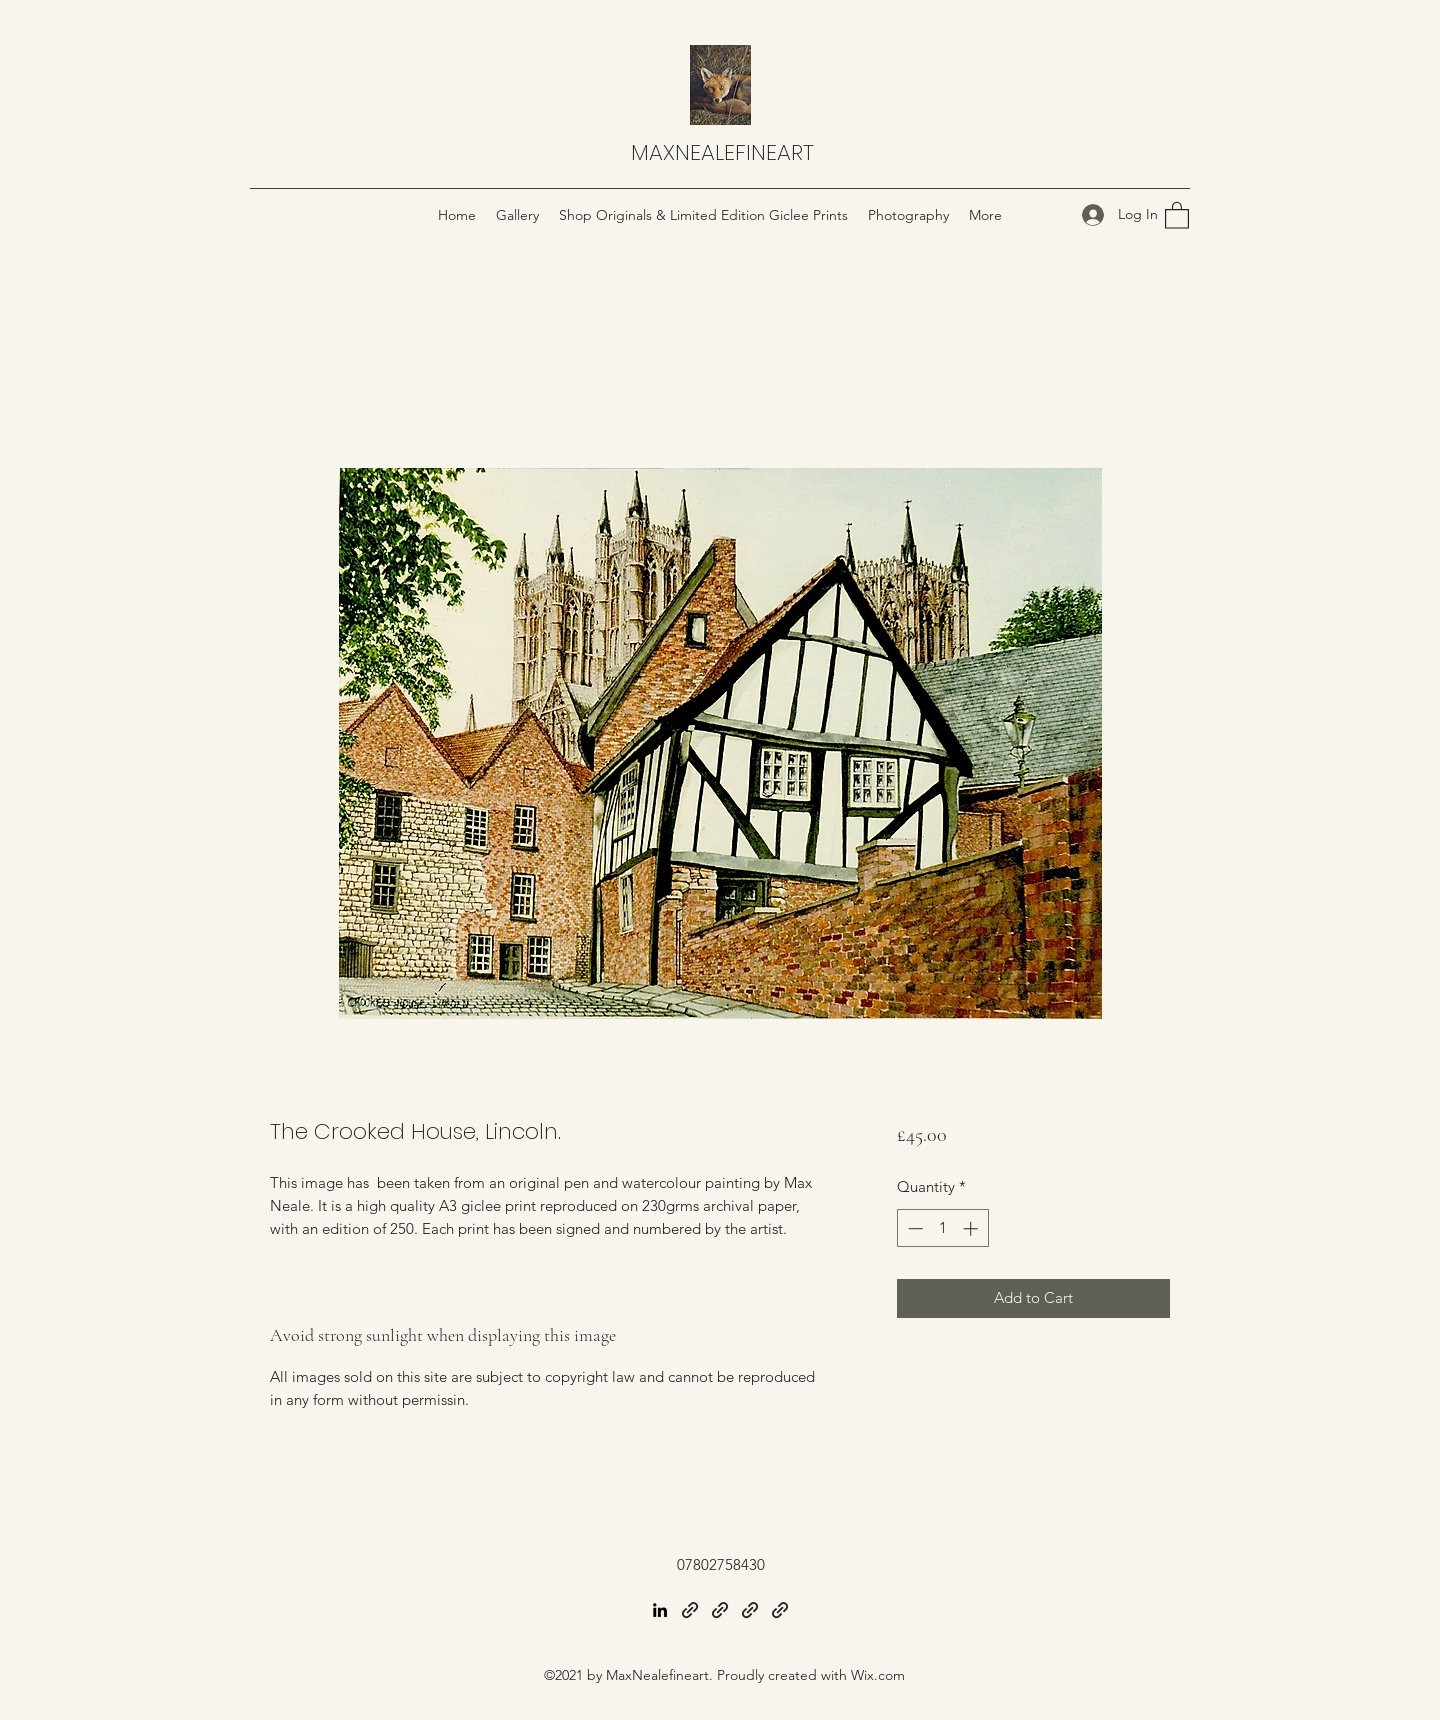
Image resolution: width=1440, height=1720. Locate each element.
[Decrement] (913, 1228)
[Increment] (972, 1228)
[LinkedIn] (660, 1610)
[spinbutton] (942, 1228)
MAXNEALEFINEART (722, 152)
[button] (1177, 214)
